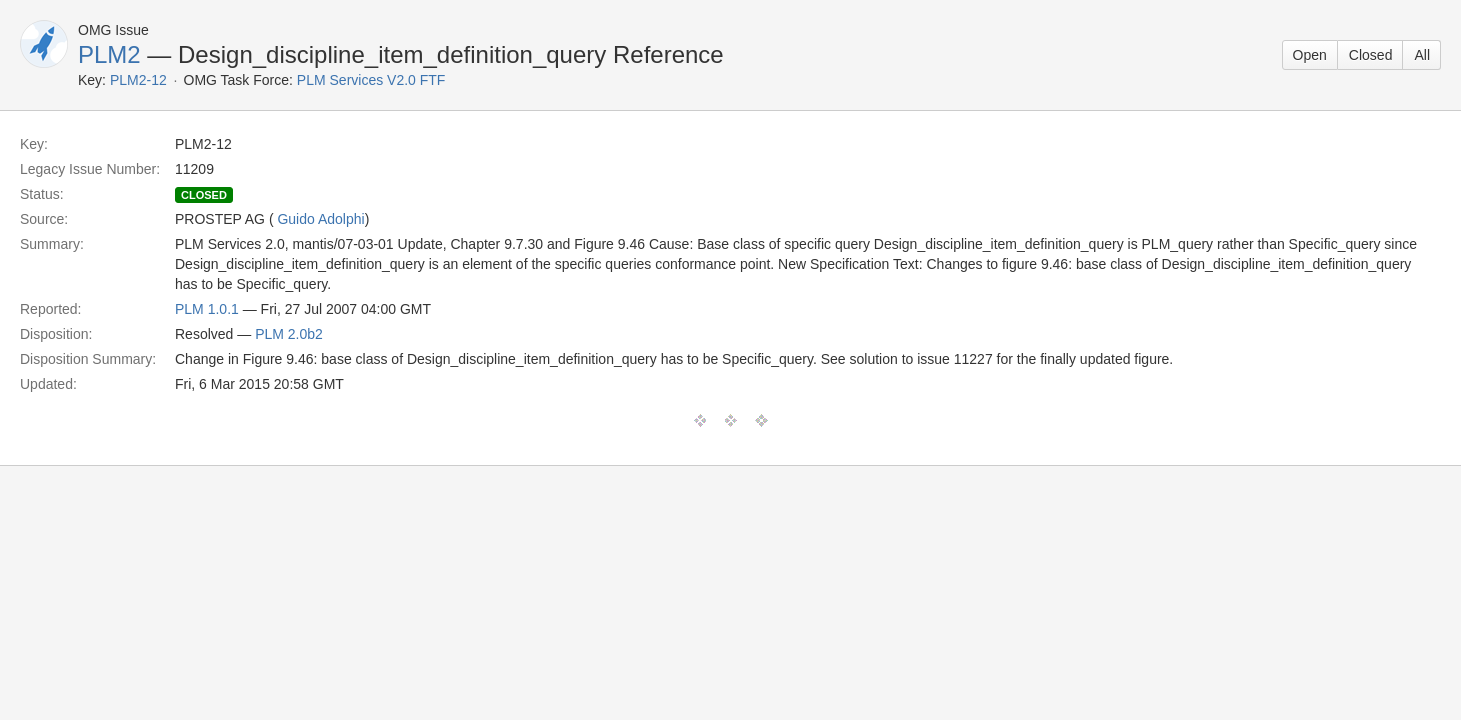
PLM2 (109, 54)
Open (1310, 55)
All (1422, 55)
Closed (1371, 55)
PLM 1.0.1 (207, 309)
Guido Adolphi (320, 219)
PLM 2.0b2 (289, 334)
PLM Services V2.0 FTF (371, 80)
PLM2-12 (138, 80)
